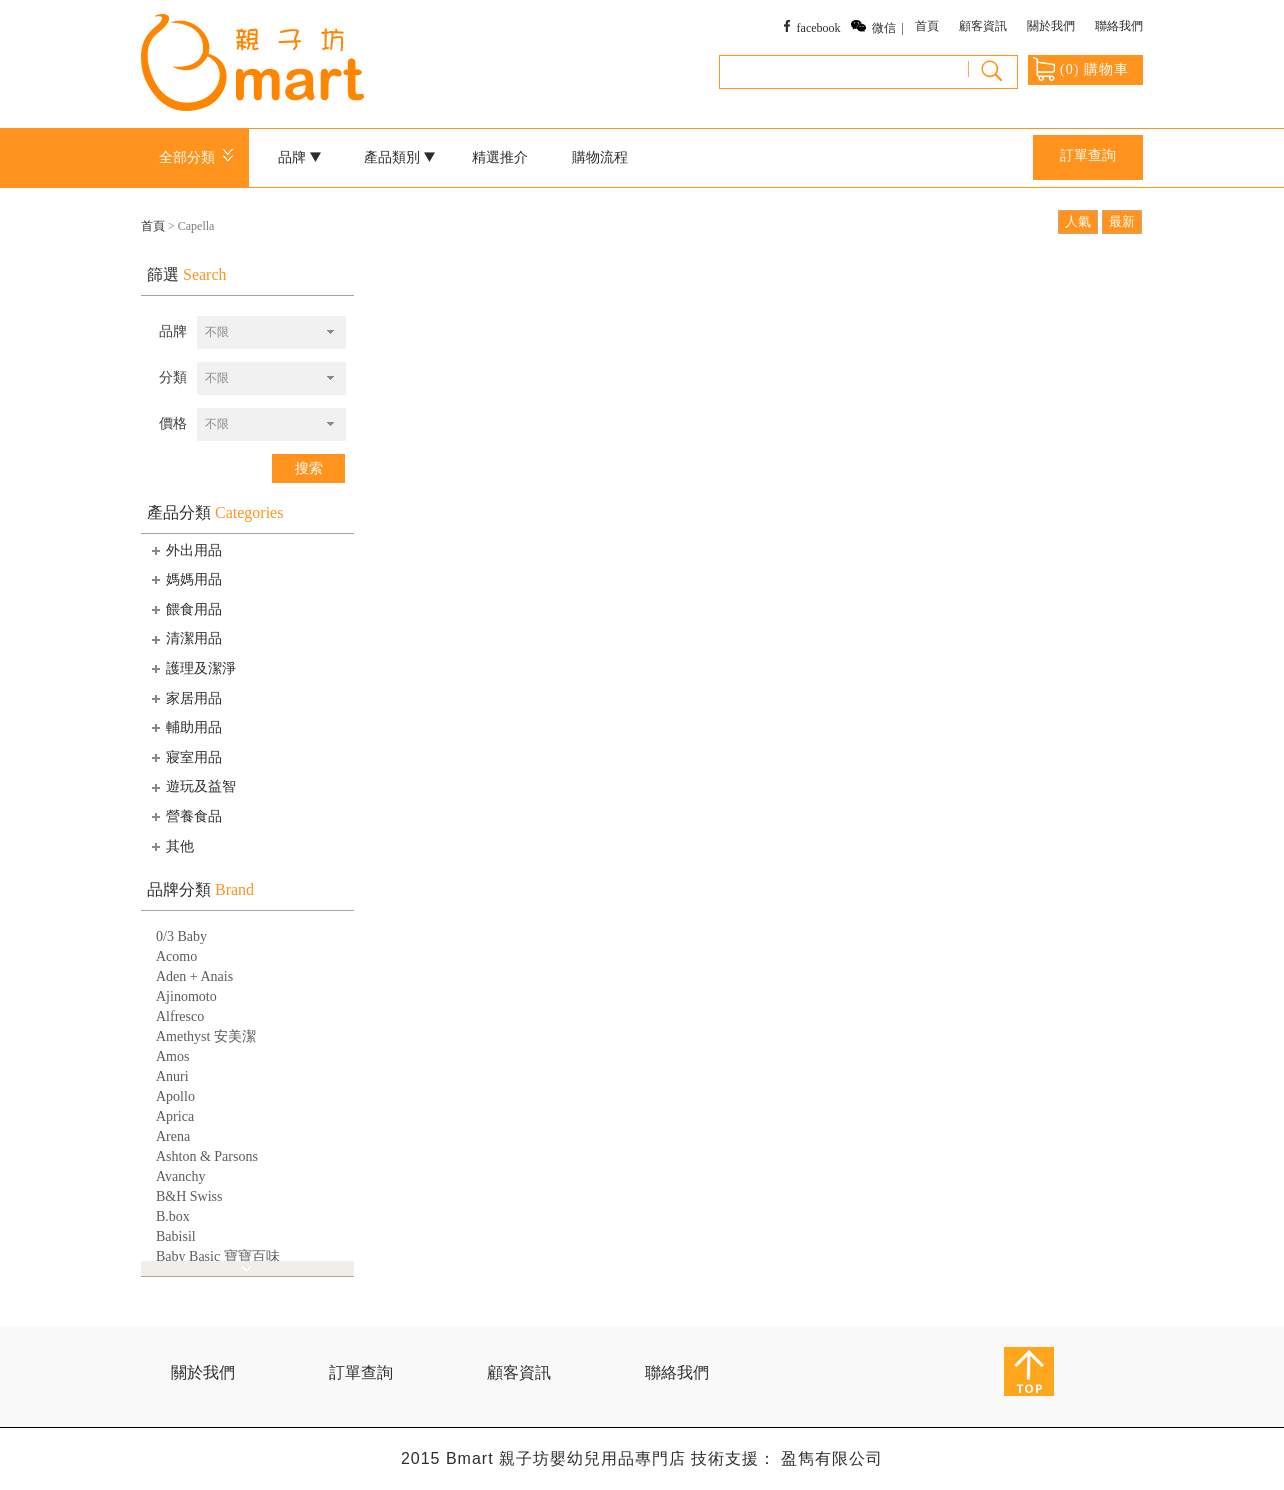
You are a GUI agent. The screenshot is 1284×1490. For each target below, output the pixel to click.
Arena (173, 1136)
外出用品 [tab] (185, 550)
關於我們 (1051, 26)
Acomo (176, 956)
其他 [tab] (171, 846)
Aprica (175, 1116)
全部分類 (199, 157)
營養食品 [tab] (185, 816)
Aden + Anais (194, 976)
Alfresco (180, 1016)
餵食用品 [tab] (185, 609)
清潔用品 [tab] (185, 639)
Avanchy (181, 1176)
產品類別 (400, 157)
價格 (173, 423)
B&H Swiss (189, 1196)
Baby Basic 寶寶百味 (218, 1256)
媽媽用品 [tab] (185, 579)
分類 (173, 377)
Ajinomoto (186, 996)
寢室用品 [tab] (185, 757)
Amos (172, 1056)
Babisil (176, 1236)
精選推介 (500, 157)
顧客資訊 (983, 26)
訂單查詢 (1088, 155)
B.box (173, 1216)
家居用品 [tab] (185, 698)
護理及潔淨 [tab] (192, 668)
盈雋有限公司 (832, 1458)
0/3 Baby (181, 936)
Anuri (172, 1076)
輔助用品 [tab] (185, 727)
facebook (819, 28)
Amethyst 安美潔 (206, 1036)
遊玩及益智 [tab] (192, 787)
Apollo (175, 1096)
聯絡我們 (1119, 26)
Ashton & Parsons (207, 1156)
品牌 (300, 157)
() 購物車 (1081, 69)
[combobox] (271, 332)
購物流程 (600, 157)
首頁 (927, 26)
